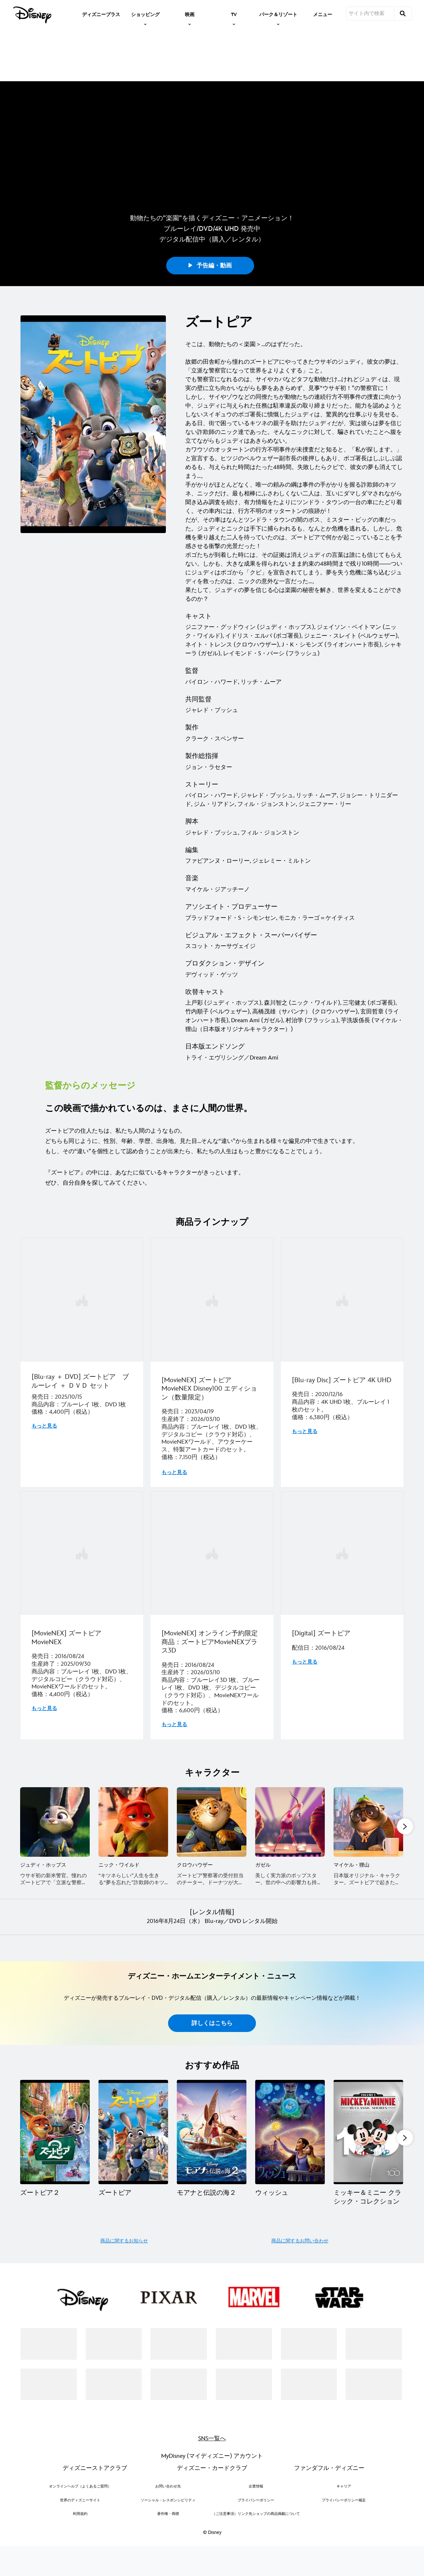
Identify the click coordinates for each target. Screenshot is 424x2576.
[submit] (403, 13)
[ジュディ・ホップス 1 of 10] (55, 1922)
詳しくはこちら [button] (212, 2131)
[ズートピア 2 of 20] (133, 2240)
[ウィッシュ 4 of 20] (290, 2240)
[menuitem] (101, 14)
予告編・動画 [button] (210, 281)
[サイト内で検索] (370, 13)
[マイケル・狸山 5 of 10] (368, 1922)
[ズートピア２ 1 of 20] (55, 2240)
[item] (145, 14)
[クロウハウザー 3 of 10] (211, 1922)
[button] (405, 1927)
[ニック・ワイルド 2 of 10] (133, 1922)
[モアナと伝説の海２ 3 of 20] (211, 2240)
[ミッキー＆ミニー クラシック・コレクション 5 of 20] (368, 2240)
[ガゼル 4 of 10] (290, 1922)
